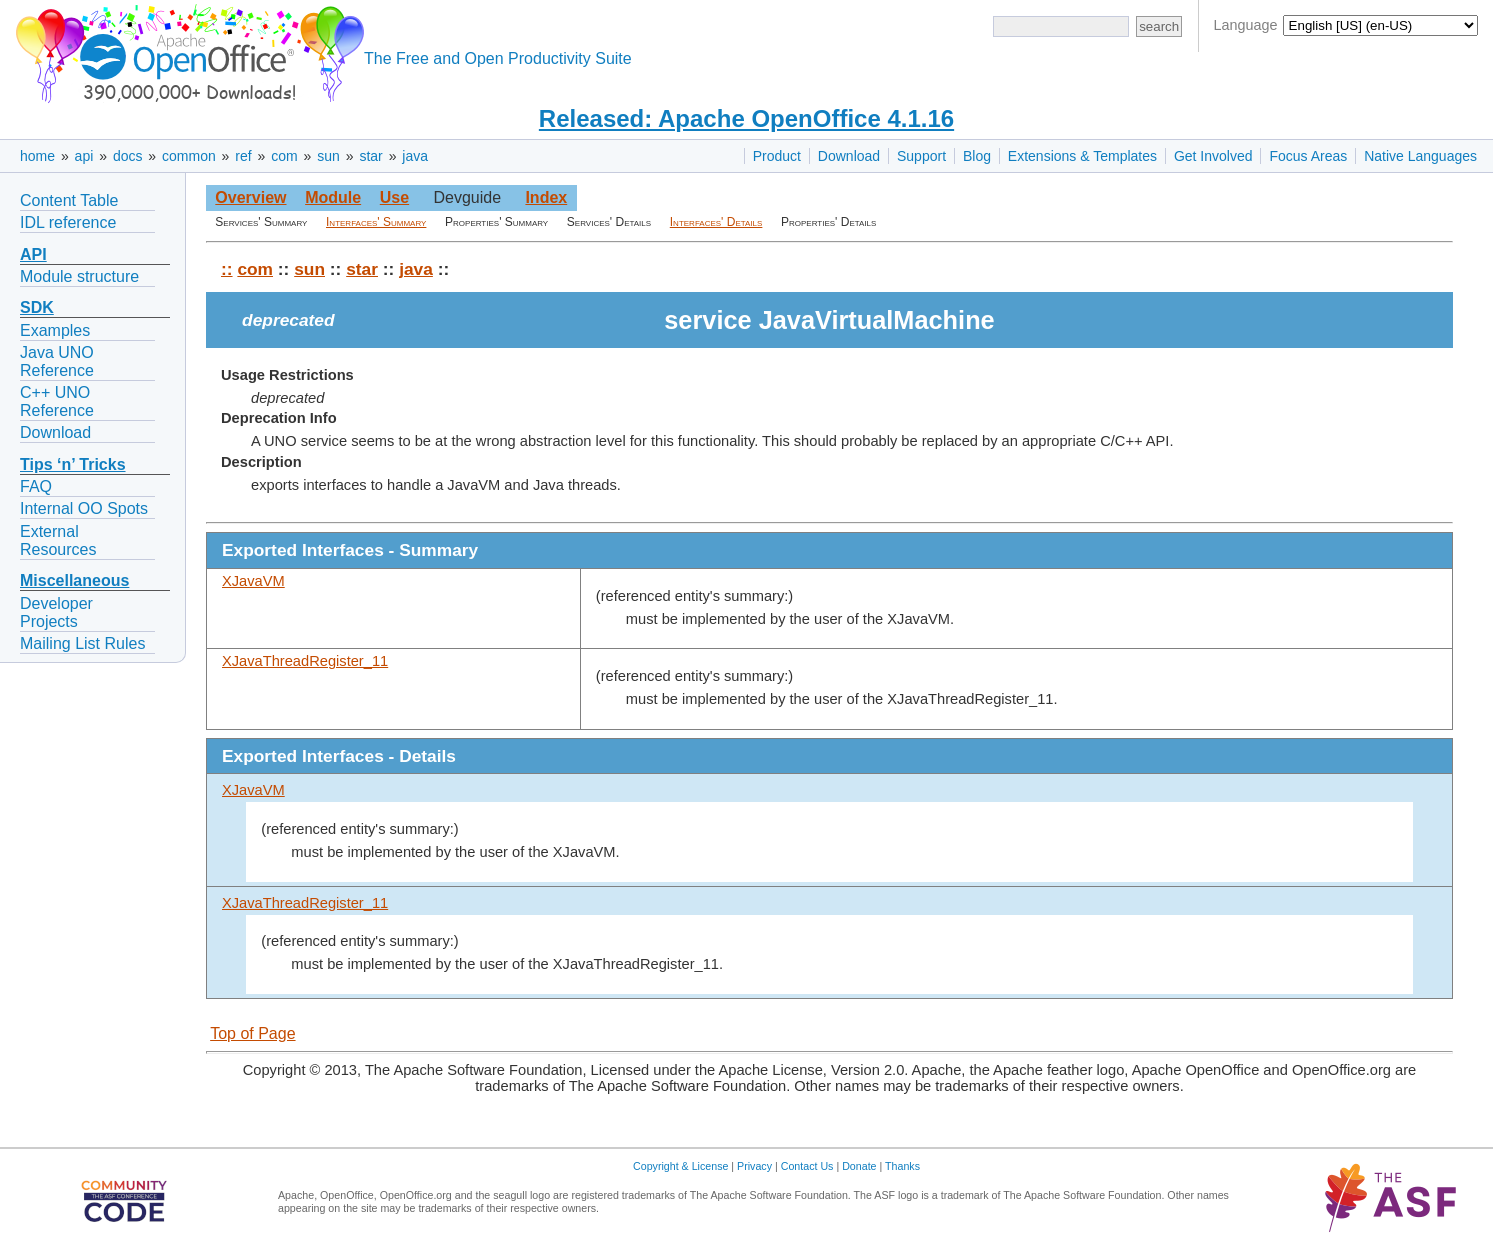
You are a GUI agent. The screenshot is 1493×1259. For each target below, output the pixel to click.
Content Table (69, 200)
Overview (250, 197)
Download (849, 156)
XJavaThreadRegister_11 (305, 661)
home (37, 156)
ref (243, 156)
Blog (977, 156)
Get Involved (1213, 156)
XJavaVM (253, 581)
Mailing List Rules (82, 643)
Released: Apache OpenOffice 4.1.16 (746, 118)
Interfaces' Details (716, 222)
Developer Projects (56, 612)
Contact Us (807, 1166)
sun (328, 156)
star (370, 156)
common (189, 156)
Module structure (79, 276)
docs (128, 156)
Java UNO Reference (57, 361)
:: (227, 269)
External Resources (58, 540)
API (33, 254)
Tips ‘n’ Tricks (73, 464)
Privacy (754, 1166)
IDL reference (68, 222)
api (84, 156)
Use (394, 197)
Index (546, 197)
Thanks (902, 1166)
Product (777, 156)
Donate (859, 1166)
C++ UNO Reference (57, 401)
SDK (37, 307)
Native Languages (1420, 156)
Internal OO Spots (84, 508)
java (415, 156)
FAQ (36, 486)
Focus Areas (1308, 156)
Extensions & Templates (1082, 156)
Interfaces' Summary (376, 222)
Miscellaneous (74, 580)
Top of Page (252, 1033)
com (284, 156)
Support (921, 156)
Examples (55, 330)
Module (333, 197)
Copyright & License (680, 1166)
